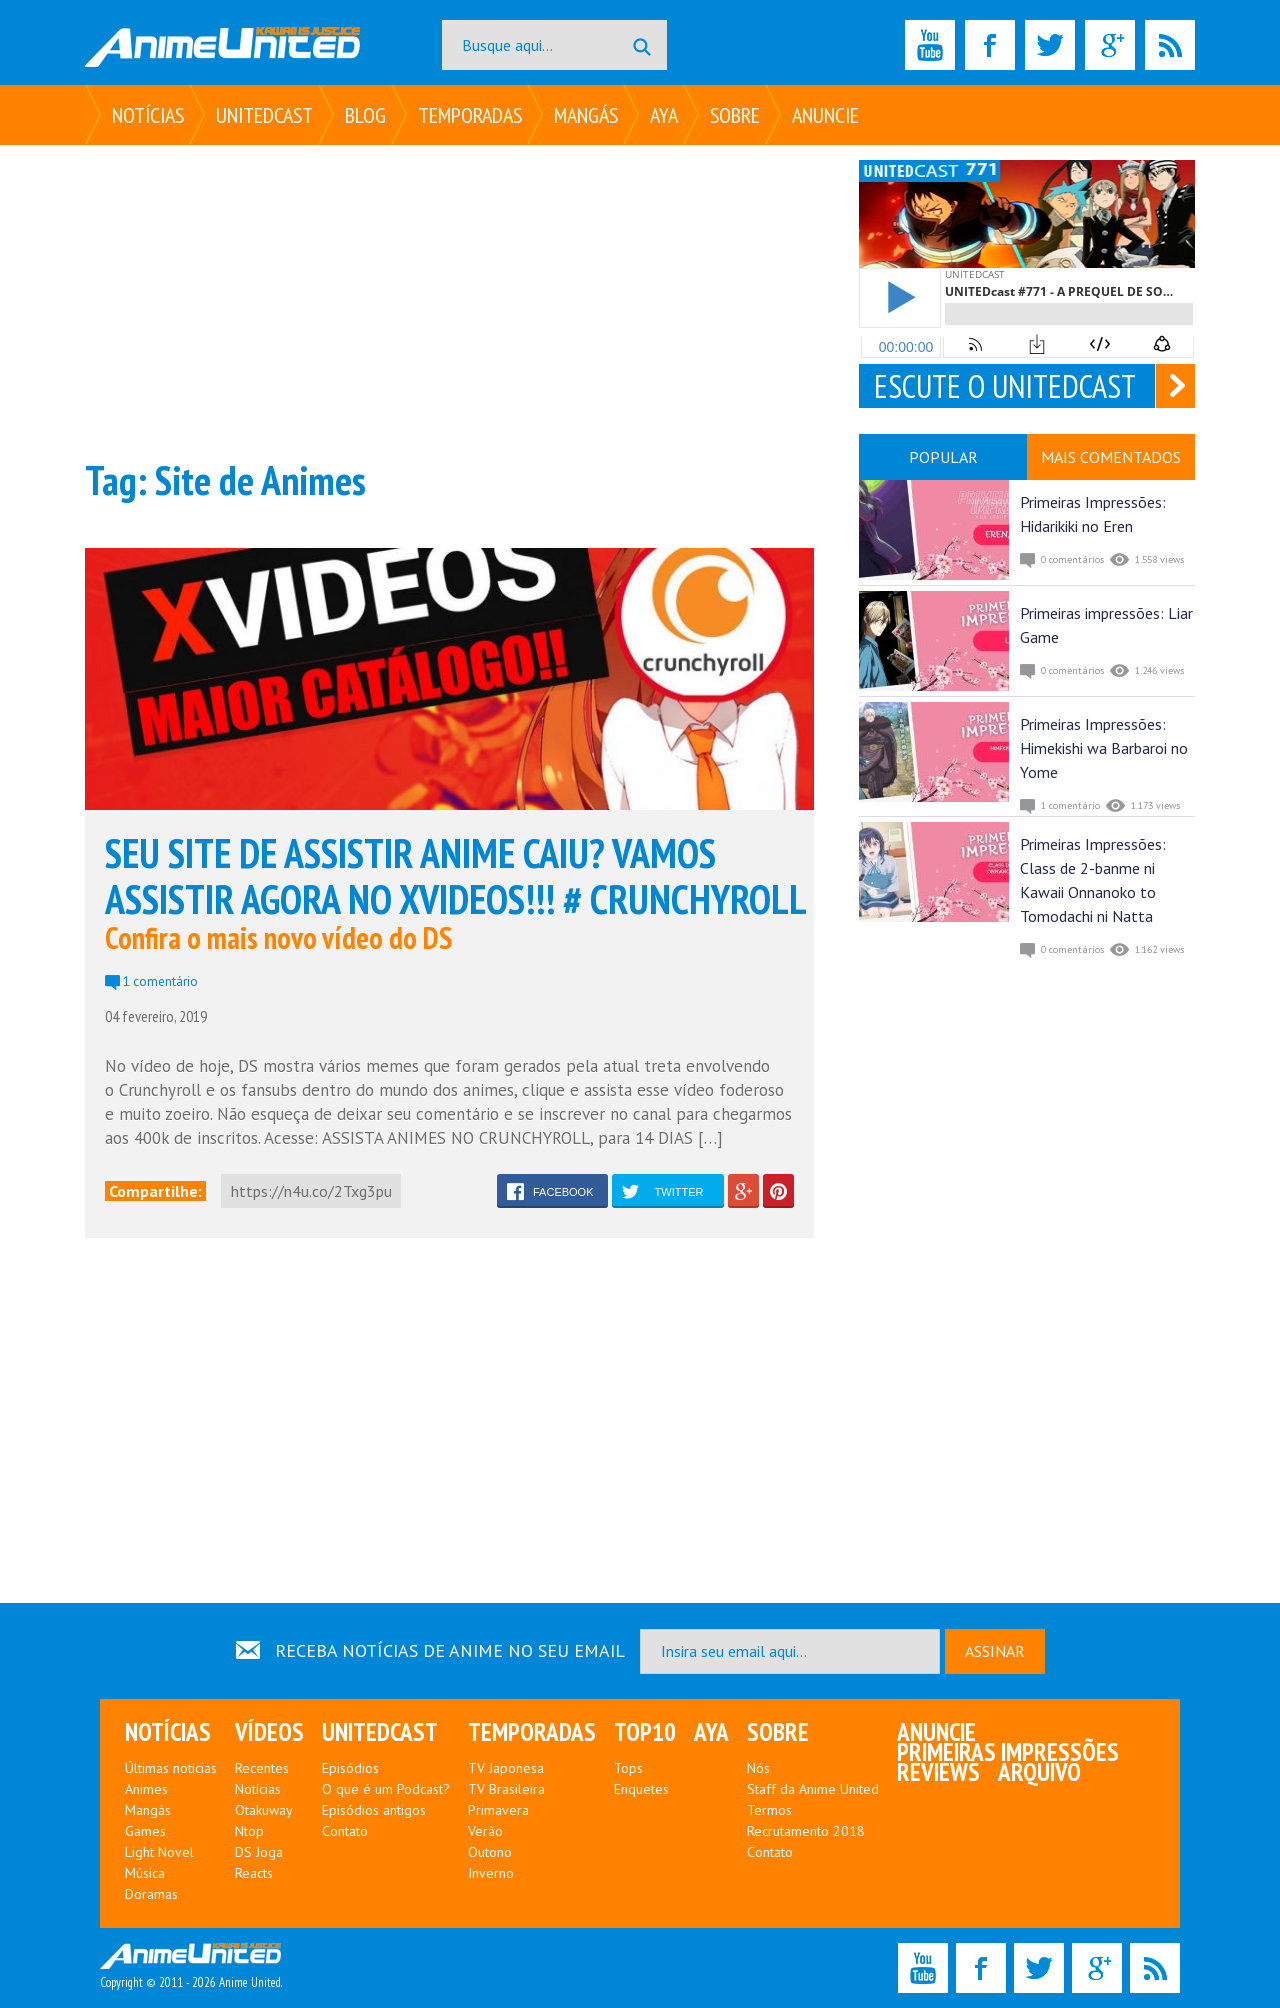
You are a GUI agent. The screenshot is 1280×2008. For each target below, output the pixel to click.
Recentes (262, 1768)
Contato (345, 1831)
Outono (490, 1852)
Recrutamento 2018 (806, 1831)
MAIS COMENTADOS (1111, 457)
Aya (664, 115)
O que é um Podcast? (386, 1789)
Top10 (645, 1732)
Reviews (938, 1772)
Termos (769, 1810)
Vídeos (269, 1732)
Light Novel (159, 1852)
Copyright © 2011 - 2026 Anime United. (191, 1967)
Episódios (350, 1768)
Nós (758, 1768)
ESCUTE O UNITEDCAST (1005, 386)
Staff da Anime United (813, 1789)
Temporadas (470, 115)
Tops (628, 1768)
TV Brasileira (506, 1789)
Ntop (249, 1831)
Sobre (735, 115)
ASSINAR (995, 1651)
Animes (146, 1789)
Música (145, 1873)
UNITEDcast (264, 115)
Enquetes (641, 1789)
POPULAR (943, 457)
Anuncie (825, 115)
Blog (365, 115)
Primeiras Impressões (1008, 1752)
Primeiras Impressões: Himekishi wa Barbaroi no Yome (1104, 748)
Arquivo (1039, 1772)
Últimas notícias (171, 1768)
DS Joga (259, 1852)
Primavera (498, 1810)
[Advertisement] (449, 300)
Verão (485, 1831)
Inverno (491, 1873)
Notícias (148, 115)
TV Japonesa (506, 1768)
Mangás (586, 115)
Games (145, 1831)
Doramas (151, 1894)
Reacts (254, 1873)
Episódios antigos (374, 1810)
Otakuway (264, 1810)
